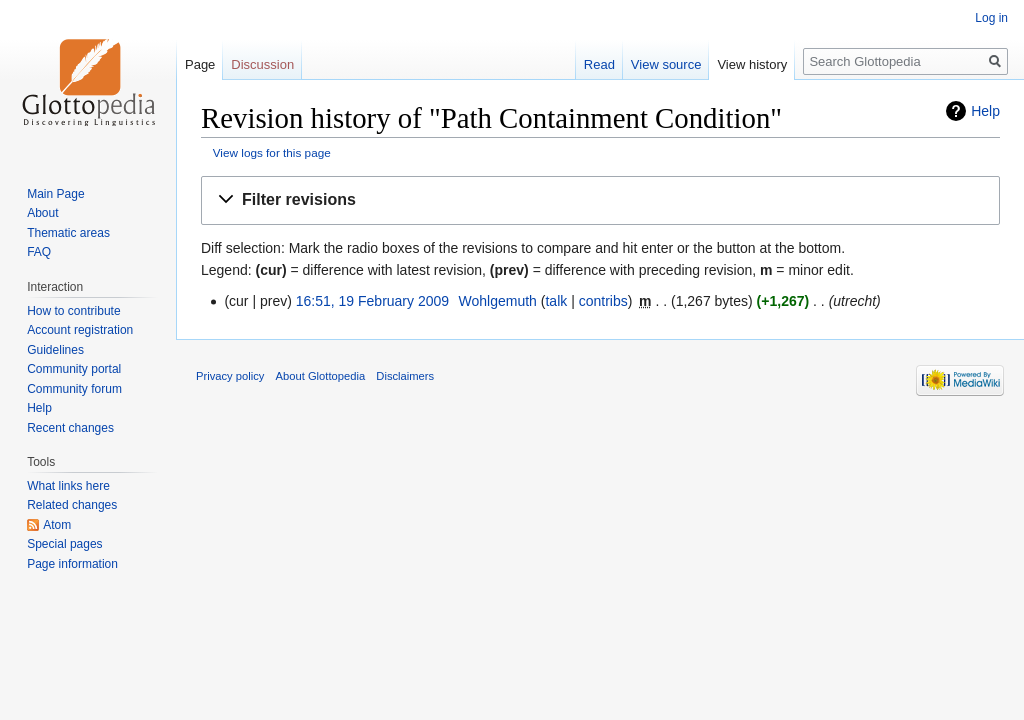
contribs (603, 301)
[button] (600, 200)
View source (666, 64)
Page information (72, 564)
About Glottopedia (321, 376)
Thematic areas (68, 233)
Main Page (55, 194)
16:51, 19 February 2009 (372, 301)
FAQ (39, 252)
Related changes (72, 505)
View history (752, 64)
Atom (57, 525)
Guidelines (55, 350)
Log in (991, 18)
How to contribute (73, 311)
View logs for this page (272, 152)
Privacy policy (230, 376)
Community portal (74, 369)
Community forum (74, 389)
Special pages (64, 544)
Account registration (80, 330)
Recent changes (70, 428)
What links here (68, 486)
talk (556, 301)
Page (200, 64)
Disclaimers (405, 376)
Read (599, 64)
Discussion (262, 64)
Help (985, 111)
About (42, 213)
